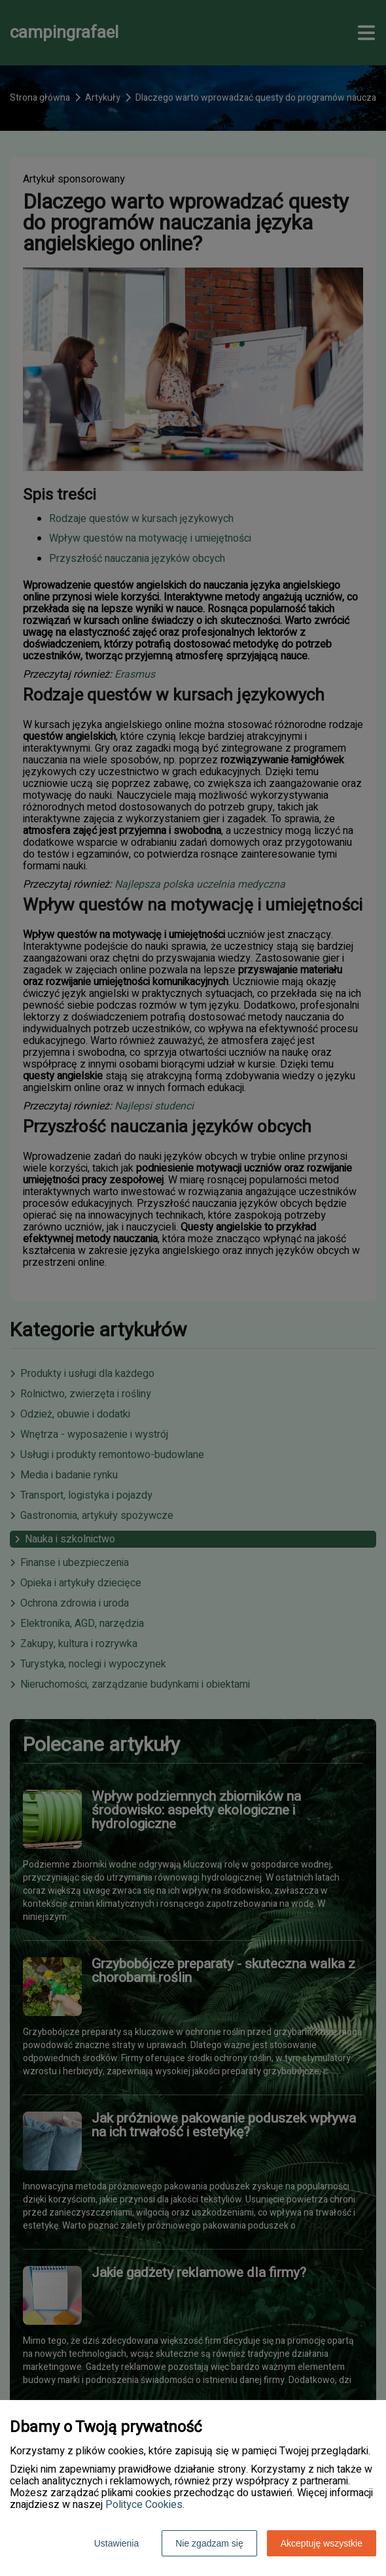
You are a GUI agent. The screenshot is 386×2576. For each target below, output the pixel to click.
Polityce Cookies (144, 2505)
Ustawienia (116, 2543)
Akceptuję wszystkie (321, 2543)
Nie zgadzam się (209, 2543)
